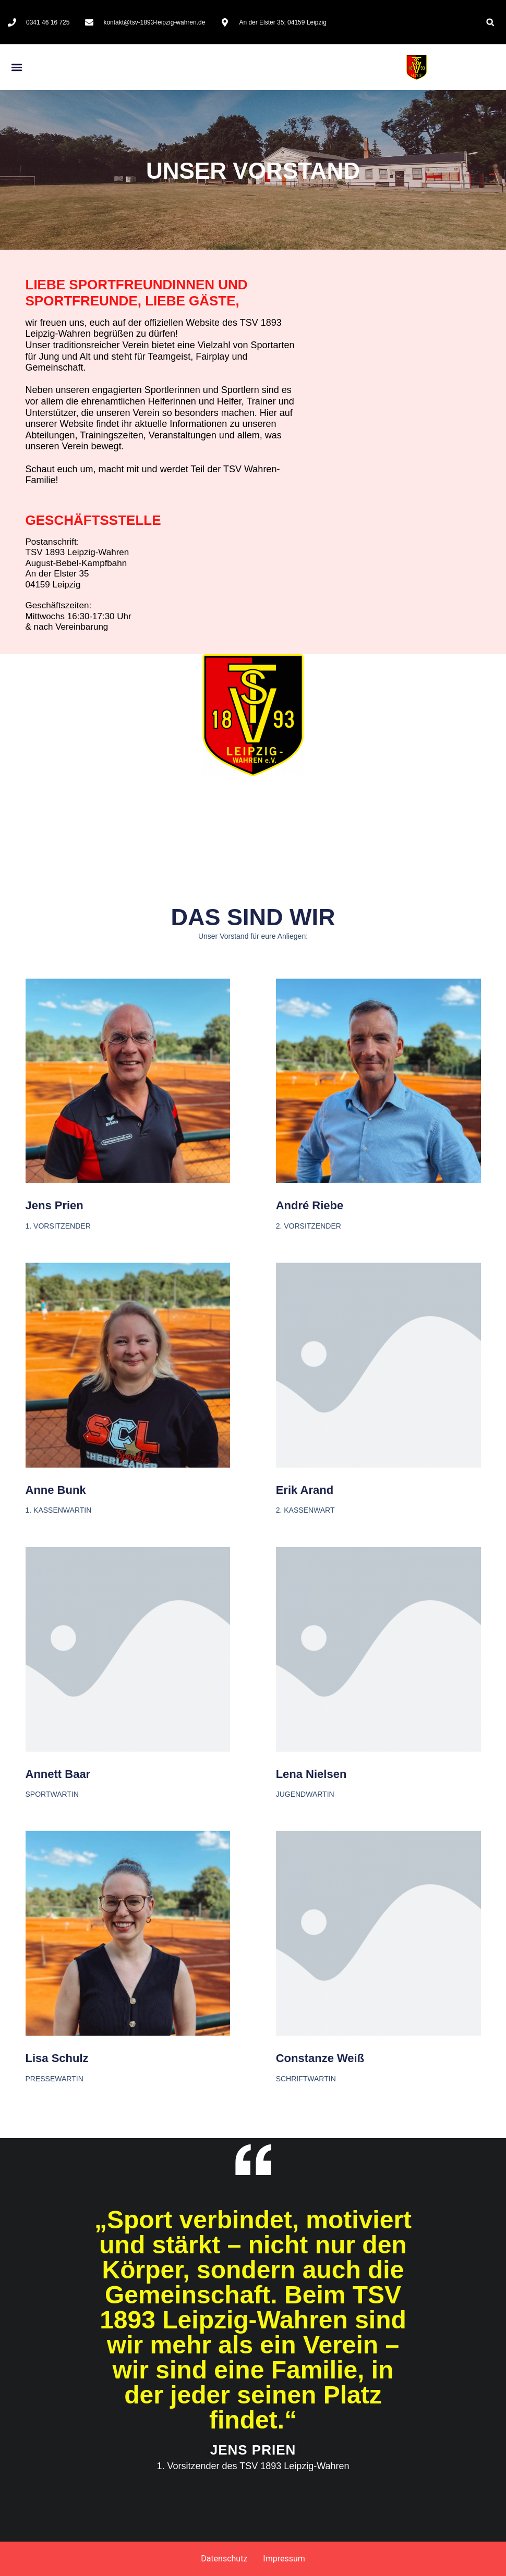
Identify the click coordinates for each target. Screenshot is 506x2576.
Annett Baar (58, 1949)
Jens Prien (54, 1381)
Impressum (284, 2558)
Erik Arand (304, 1665)
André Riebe (310, 1381)
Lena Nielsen (311, 1949)
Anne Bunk (56, 1665)
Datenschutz (224, 2558)
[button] (490, 22)
